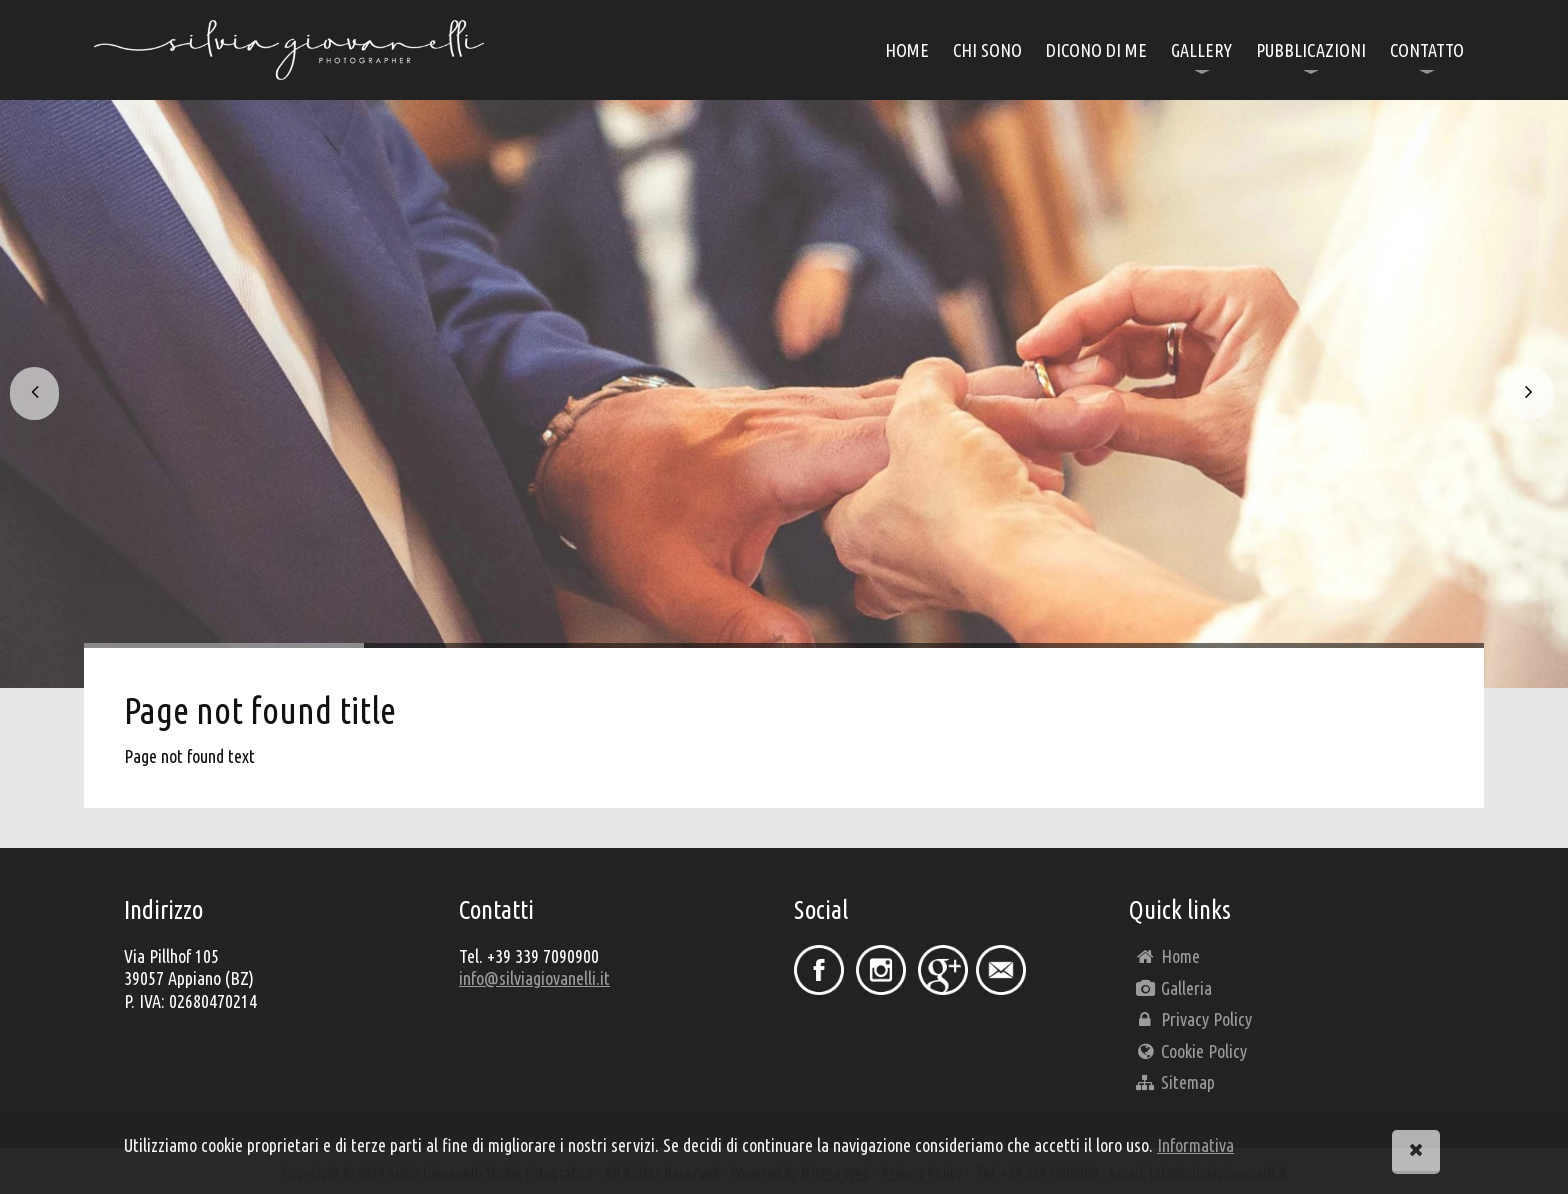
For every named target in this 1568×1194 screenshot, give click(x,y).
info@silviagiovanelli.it (534, 978)
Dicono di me (1096, 50)
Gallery (1201, 50)
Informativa (1195, 1145)
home (907, 50)
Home (1167, 956)
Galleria (1173, 988)
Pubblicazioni (1311, 50)
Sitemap (1174, 1082)
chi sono (987, 50)
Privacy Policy (1193, 1019)
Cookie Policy (1190, 1051)
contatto (1427, 50)
